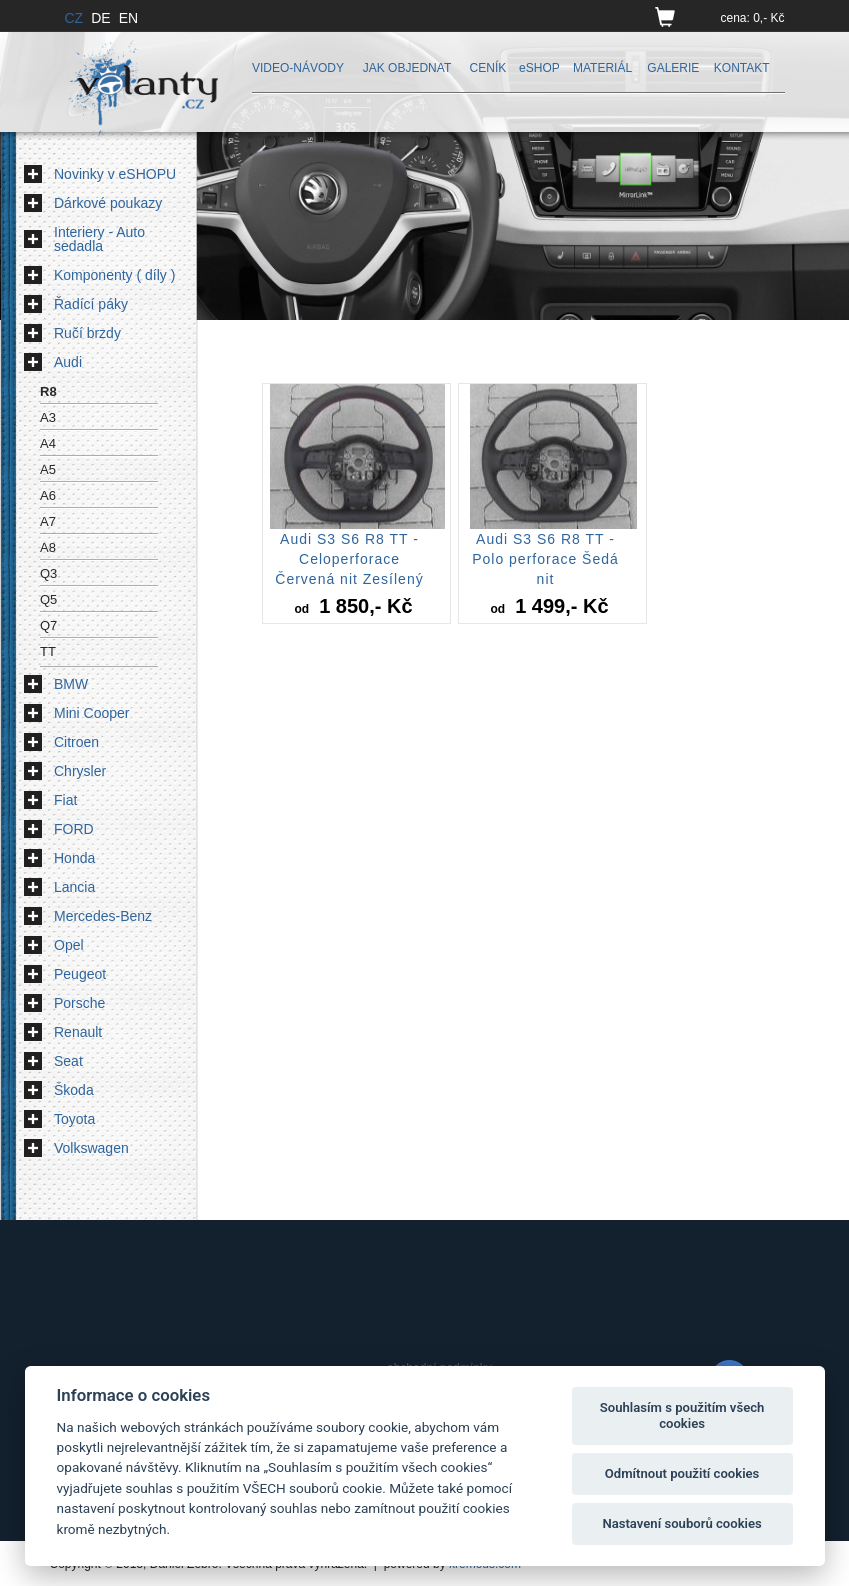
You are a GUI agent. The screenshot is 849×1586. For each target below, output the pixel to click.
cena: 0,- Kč (752, 18)
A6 (48, 495)
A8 (48, 547)
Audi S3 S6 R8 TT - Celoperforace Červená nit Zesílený (349, 559)
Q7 (48, 625)
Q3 (48, 573)
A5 (48, 469)
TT (48, 651)
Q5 (48, 599)
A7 (48, 521)
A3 (48, 417)
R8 (48, 391)
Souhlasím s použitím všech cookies (682, 1415)
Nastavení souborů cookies (681, 1523)
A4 (48, 443)
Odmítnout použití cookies (682, 1473)
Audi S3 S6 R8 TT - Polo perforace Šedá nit (545, 559)
